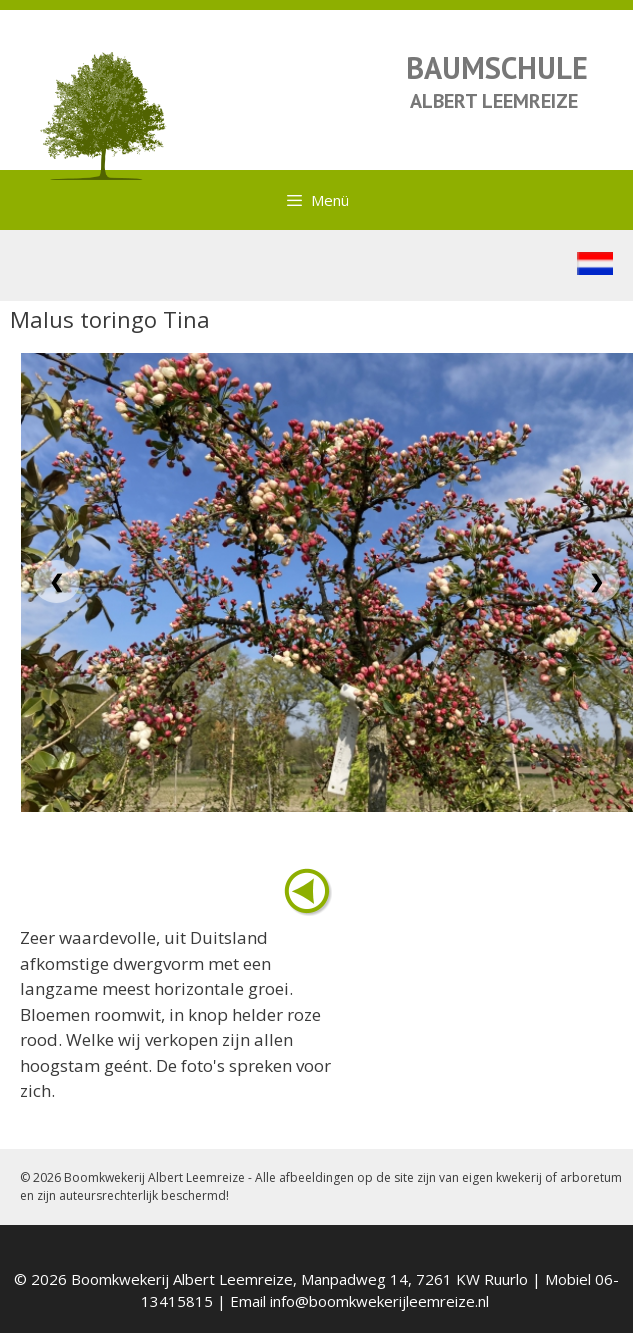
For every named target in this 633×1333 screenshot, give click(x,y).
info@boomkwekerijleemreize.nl (379, 1301)
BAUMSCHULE (497, 67)
